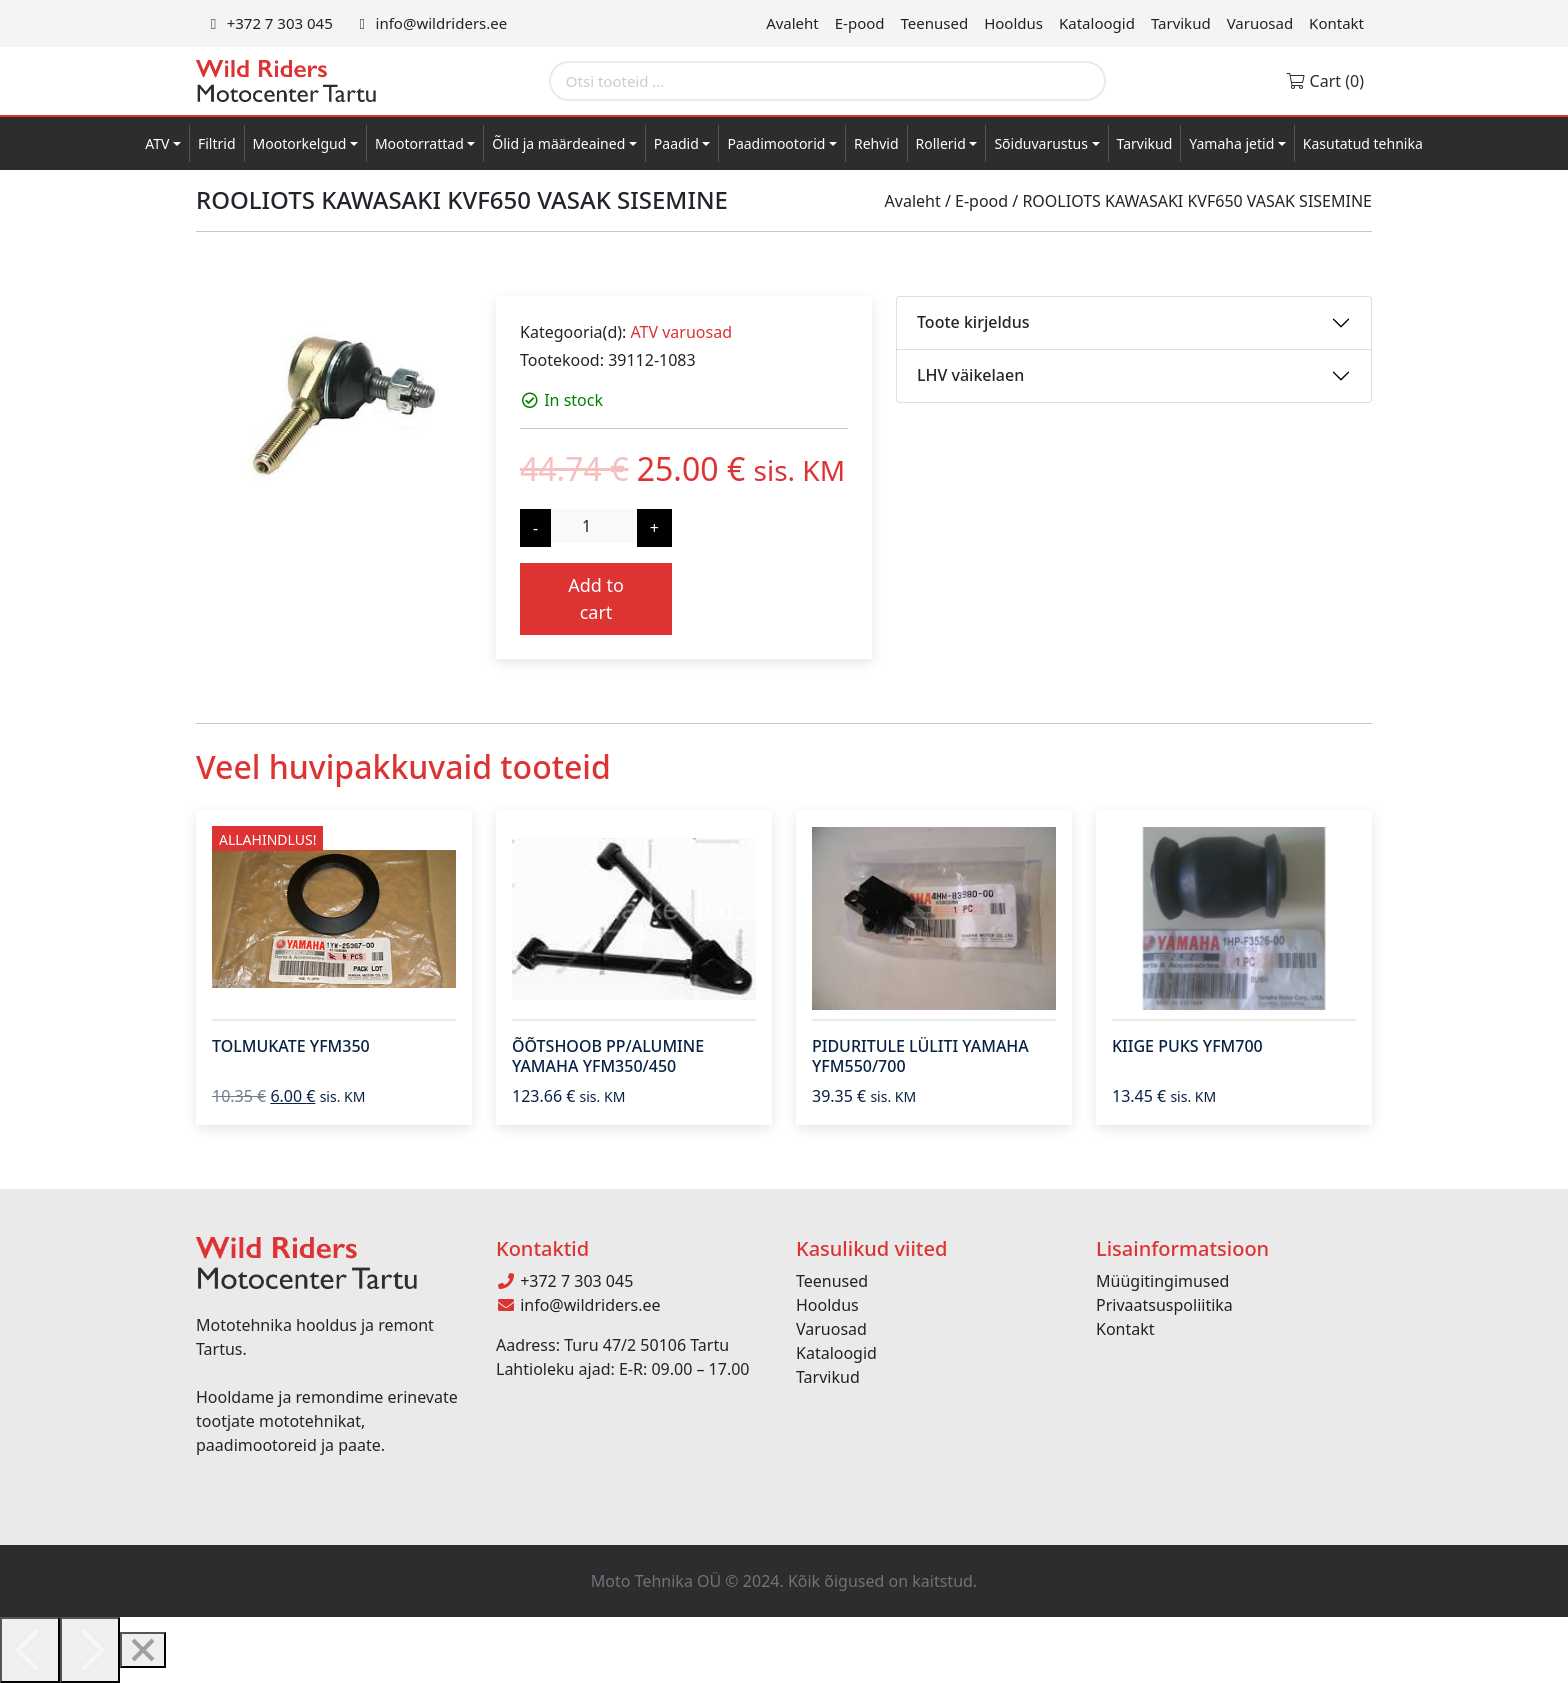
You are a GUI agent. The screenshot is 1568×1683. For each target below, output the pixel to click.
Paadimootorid (776, 143)
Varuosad (1260, 23)
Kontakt (1336, 23)
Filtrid (217, 143)
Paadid (676, 143)
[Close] (143, 1650)
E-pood (860, 23)
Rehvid (876, 143)
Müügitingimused (1162, 1281)
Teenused (935, 23)
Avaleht (792, 23)
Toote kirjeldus (973, 322)
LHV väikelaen (970, 375)
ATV (157, 143)
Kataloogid (1097, 23)
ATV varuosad (681, 332)
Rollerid (941, 143)
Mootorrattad (419, 143)
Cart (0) (1324, 81)
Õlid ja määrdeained (558, 143)
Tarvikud (1181, 23)
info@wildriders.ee (430, 23)
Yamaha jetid (1231, 143)
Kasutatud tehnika (1363, 143)
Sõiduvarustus (1041, 143)
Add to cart (596, 598)
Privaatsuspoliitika (1164, 1305)
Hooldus (1013, 23)
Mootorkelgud (300, 143)
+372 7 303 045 (268, 23)
